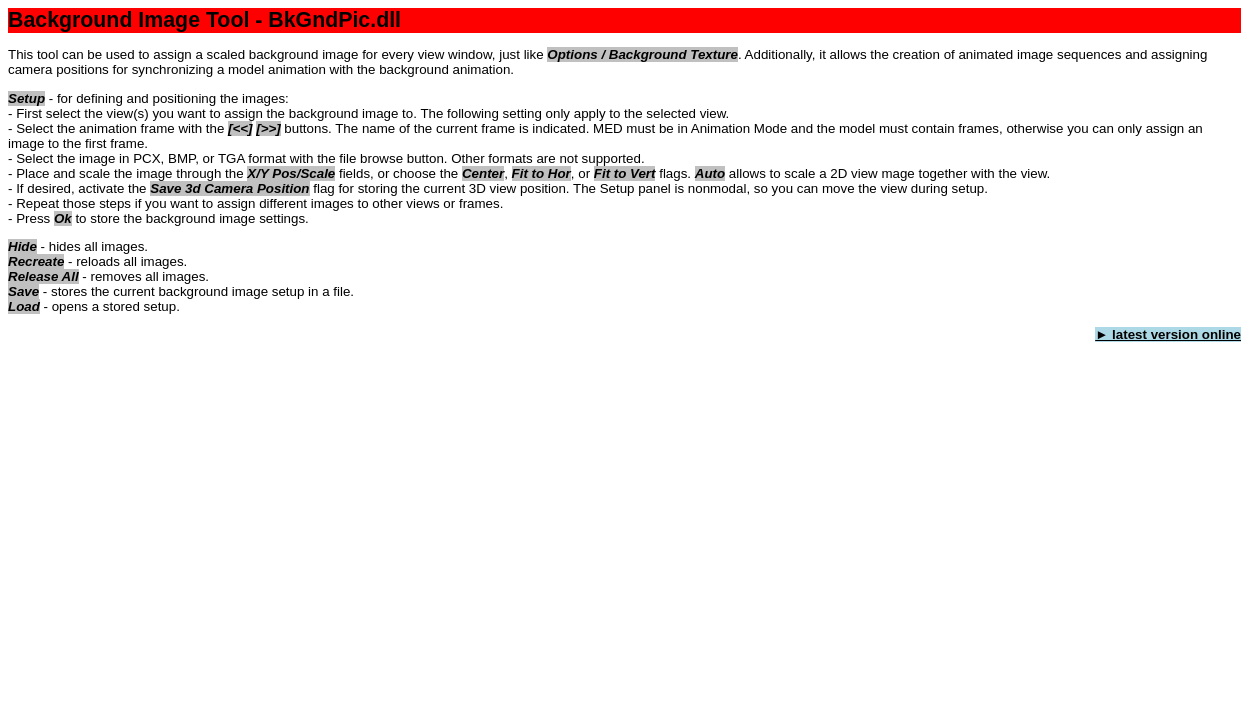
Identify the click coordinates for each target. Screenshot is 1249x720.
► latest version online (1168, 334)
